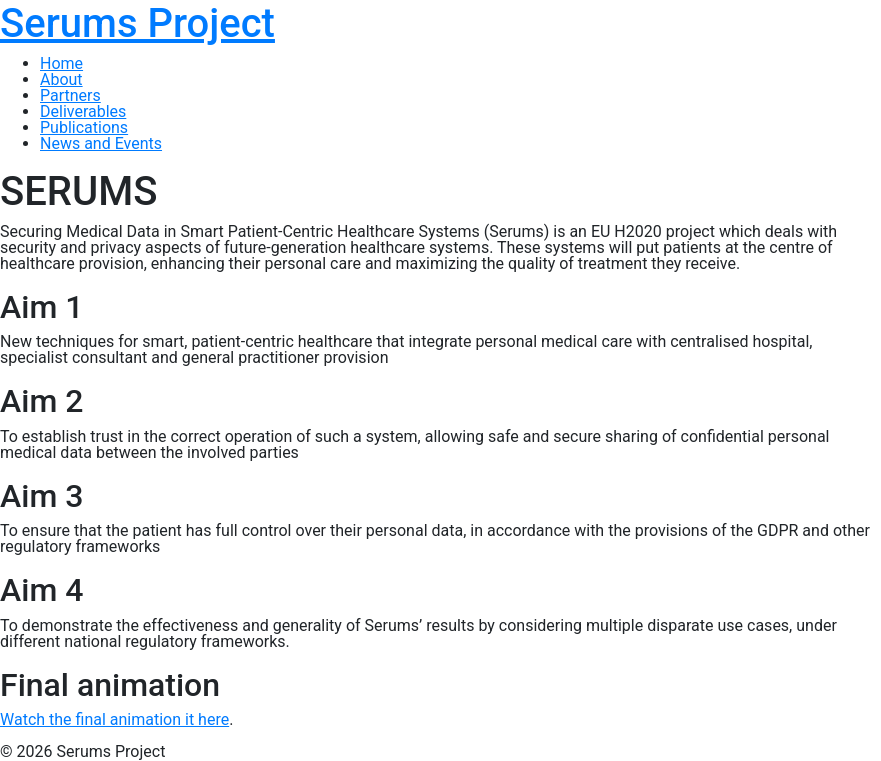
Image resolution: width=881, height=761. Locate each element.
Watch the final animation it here (114, 719)
